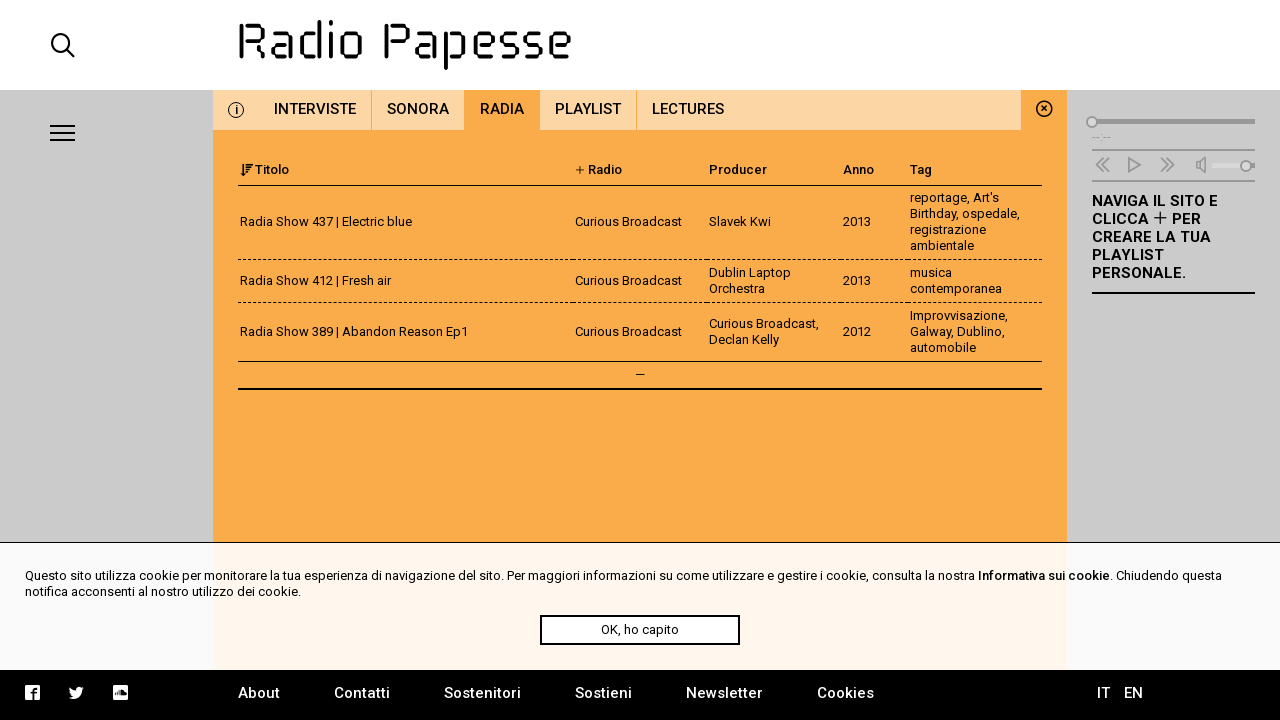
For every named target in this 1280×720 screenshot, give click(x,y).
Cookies (845, 693)
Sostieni (603, 693)
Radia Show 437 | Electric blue (326, 221)
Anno (858, 169)
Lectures (688, 109)
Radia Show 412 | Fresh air (315, 280)
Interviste (315, 109)
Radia (502, 109)
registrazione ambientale (948, 237)
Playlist (588, 109)
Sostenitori (482, 693)
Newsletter (724, 693)
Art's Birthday (954, 205)
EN (1133, 693)
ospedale (989, 213)
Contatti (362, 693)
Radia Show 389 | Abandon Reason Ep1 (354, 331)
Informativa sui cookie (1044, 575)
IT (1103, 693)
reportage (938, 197)
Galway (930, 331)
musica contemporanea (956, 280)
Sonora (418, 109)
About (259, 693)
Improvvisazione (957, 315)
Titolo (264, 169)
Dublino (979, 331)
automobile (943, 347)
